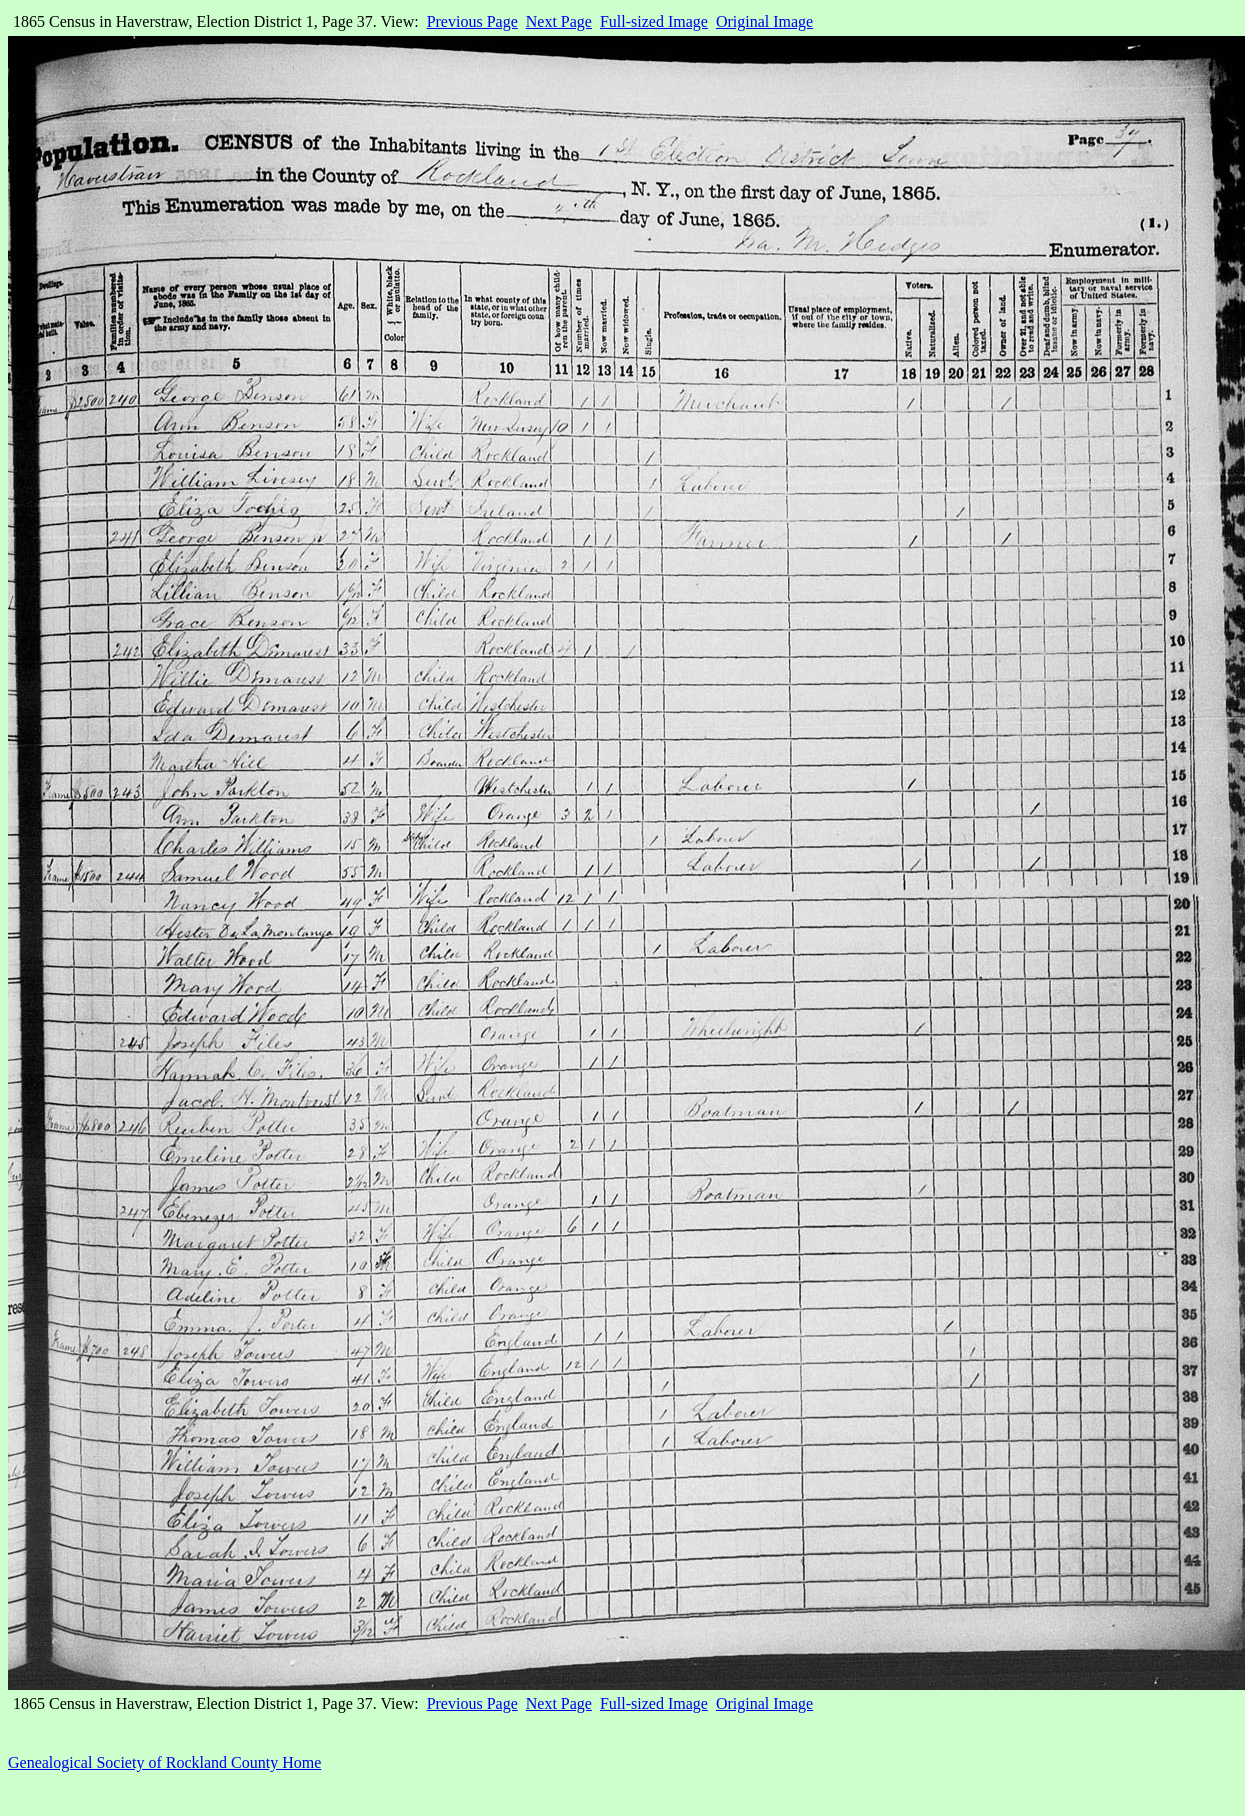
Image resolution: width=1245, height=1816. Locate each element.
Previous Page (472, 21)
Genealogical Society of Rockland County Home (164, 1762)
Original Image (764, 21)
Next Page (559, 21)
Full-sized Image (654, 21)
